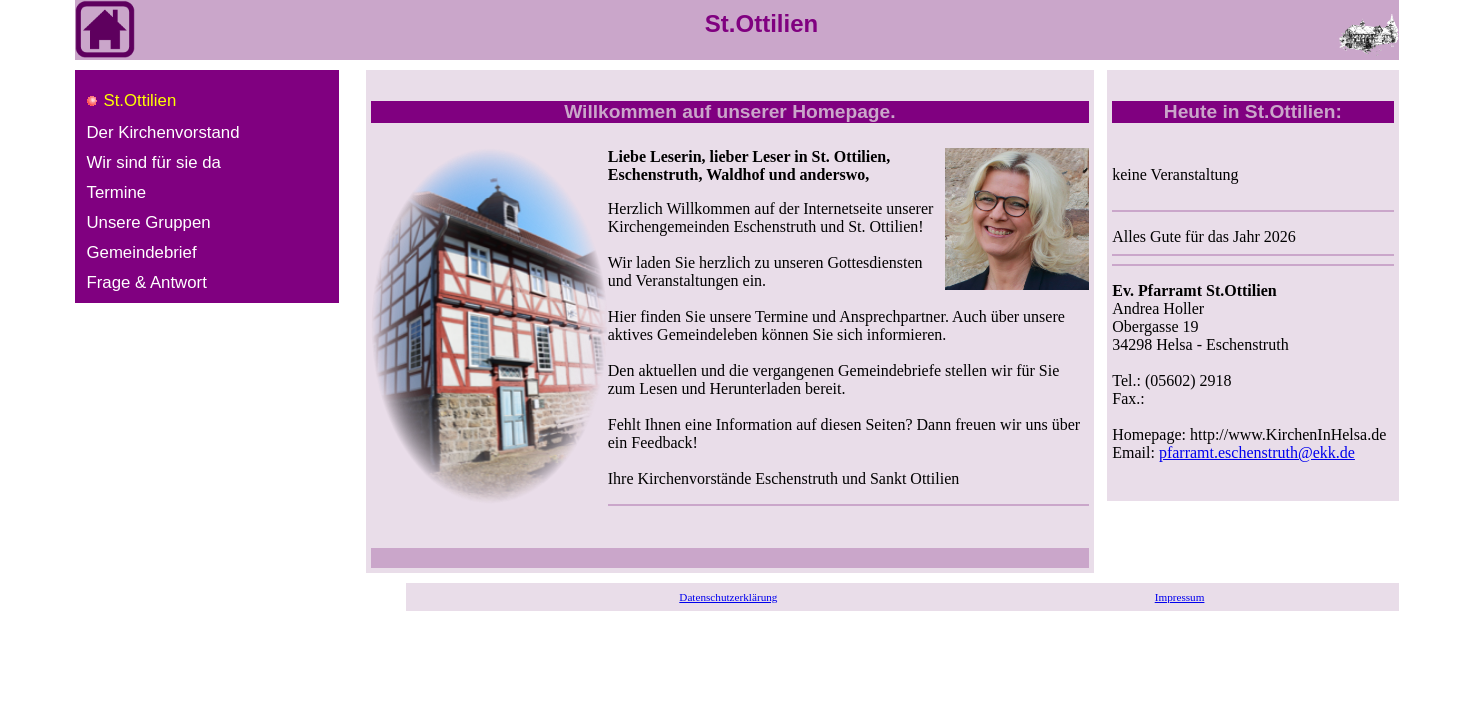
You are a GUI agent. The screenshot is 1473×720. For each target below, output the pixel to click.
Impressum (1180, 597)
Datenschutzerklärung (728, 597)
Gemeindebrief (142, 252)
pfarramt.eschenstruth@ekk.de (1257, 452)
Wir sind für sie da (154, 162)
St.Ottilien (140, 100)
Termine (117, 192)
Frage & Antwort (147, 282)
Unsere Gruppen (149, 222)
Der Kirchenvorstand (163, 132)
